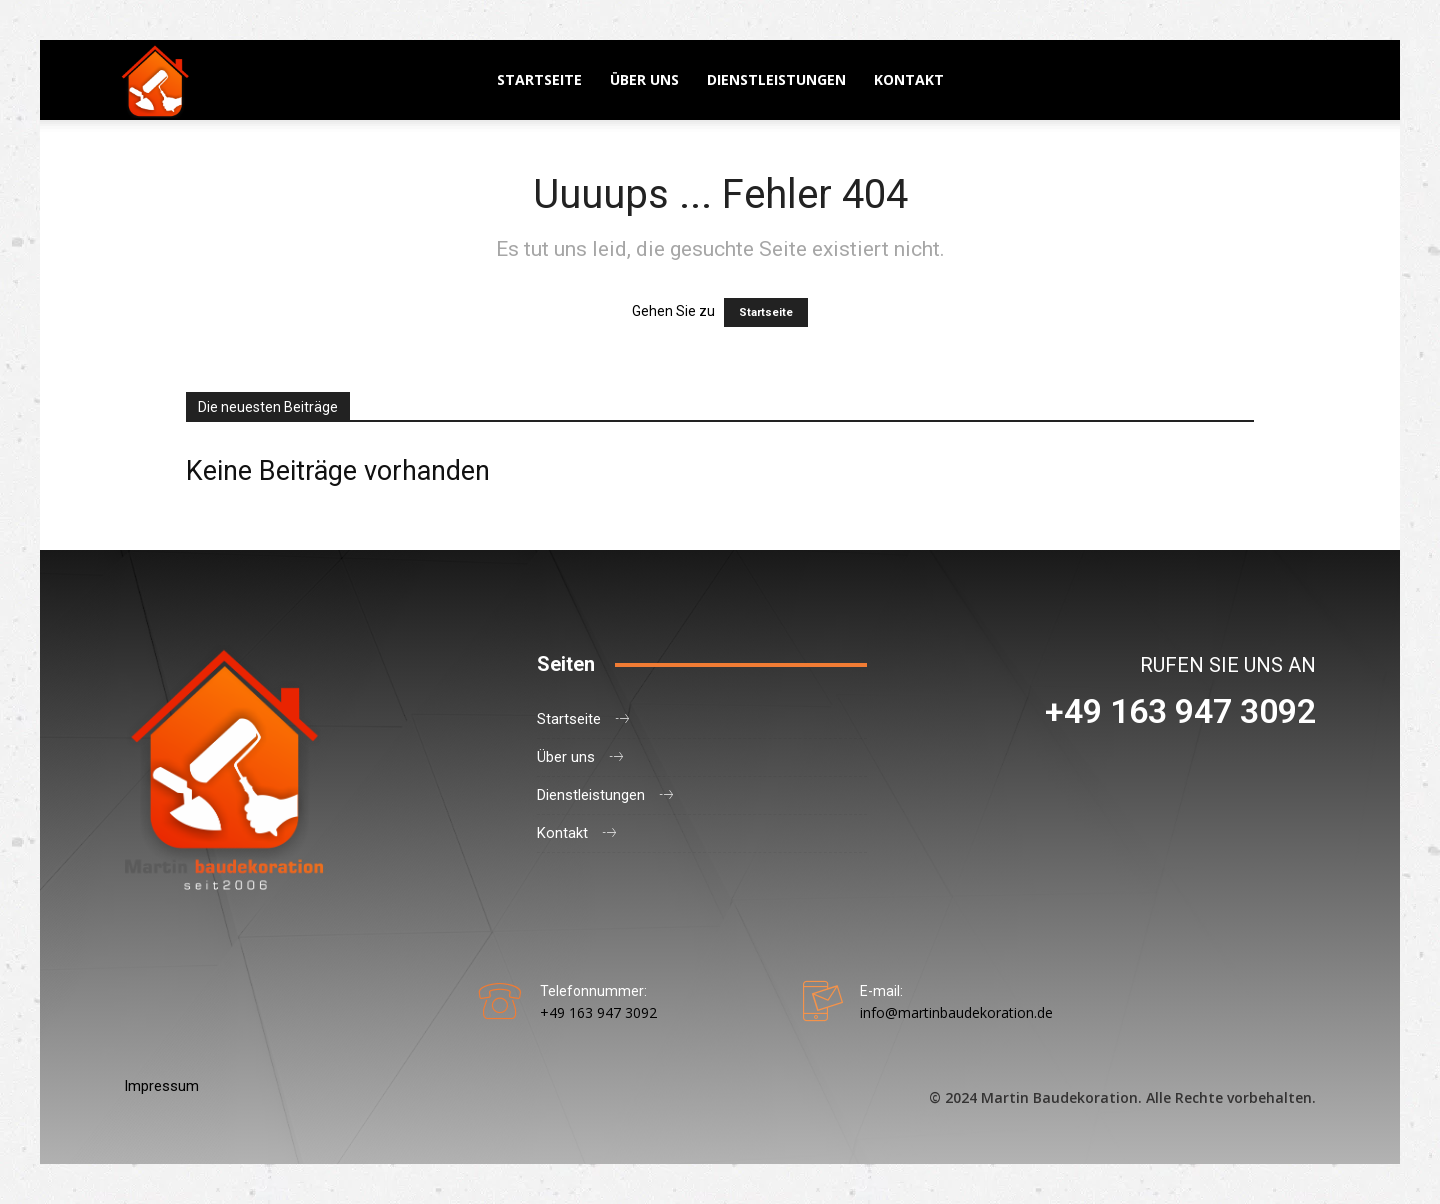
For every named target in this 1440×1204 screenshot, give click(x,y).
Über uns (644, 79)
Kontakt (909, 79)
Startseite (539, 79)
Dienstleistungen (776, 79)
